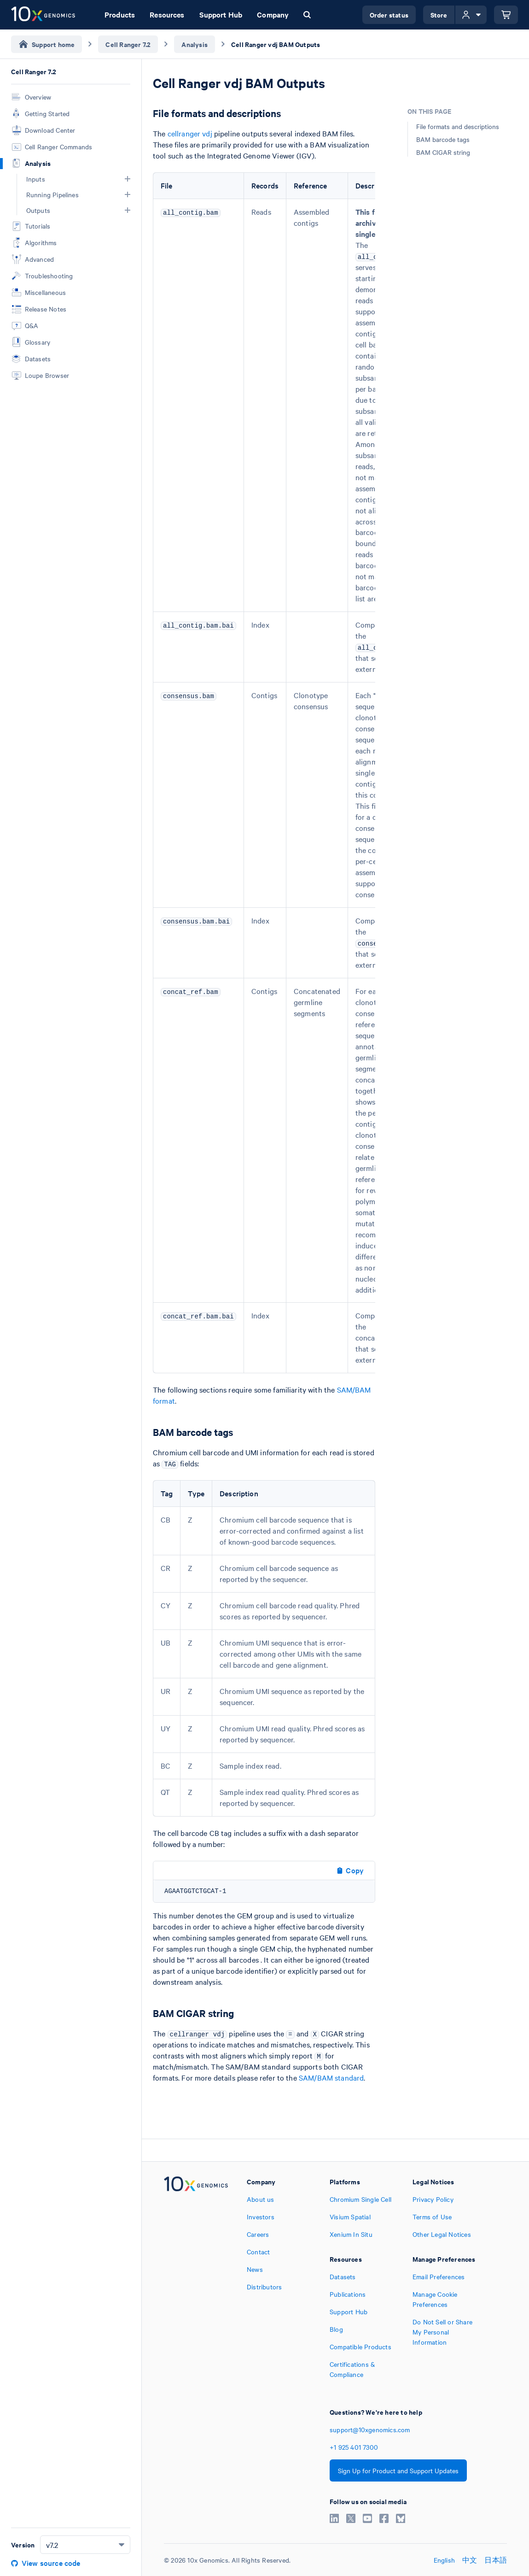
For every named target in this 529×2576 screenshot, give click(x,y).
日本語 (495, 2559)
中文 (469, 2559)
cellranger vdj (190, 133)
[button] (127, 179)
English (444, 2559)
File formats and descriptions (457, 126)
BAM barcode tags (443, 139)
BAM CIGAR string (443, 152)
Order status (389, 14)
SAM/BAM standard (331, 2077)
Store (439, 14)
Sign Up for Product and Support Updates (398, 2470)
